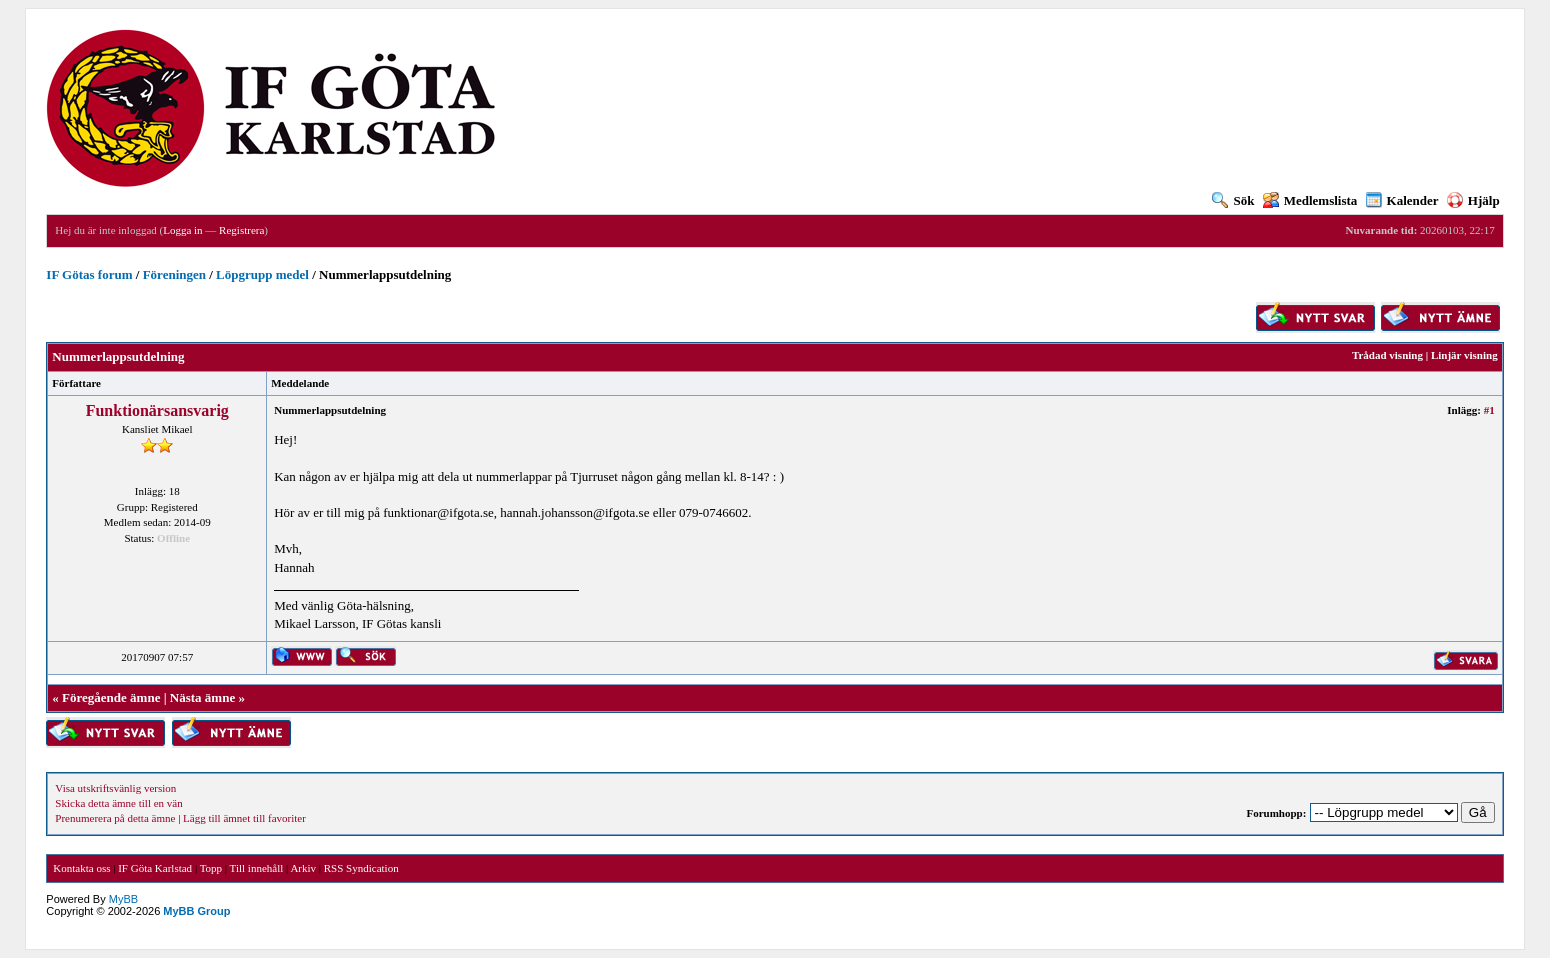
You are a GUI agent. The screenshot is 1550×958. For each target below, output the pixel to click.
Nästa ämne (202, 697)
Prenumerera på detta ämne (115, 818)
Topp (211, 868)
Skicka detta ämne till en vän (118, 803)
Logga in (182, 230)
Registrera (241, 230)
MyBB (123, 899)
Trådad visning (1387, 355)
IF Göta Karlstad (155, 868)
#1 (1489, 410)
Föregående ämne (111, 697)
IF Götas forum (89, 274)
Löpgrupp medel (262, 274)
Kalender (1402, 200)
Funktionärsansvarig (157, 410)
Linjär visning (1464, 355)
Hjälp (1473, 200)
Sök (1233, 200)
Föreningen (174, 274)
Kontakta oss (81, 868)
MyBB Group (196, 911)
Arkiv (303, 868)
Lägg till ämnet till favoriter (244, 818)
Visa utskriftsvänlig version (115, 788)
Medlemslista (1310, 200)
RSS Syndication (361, 868)
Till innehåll (257, 868)
